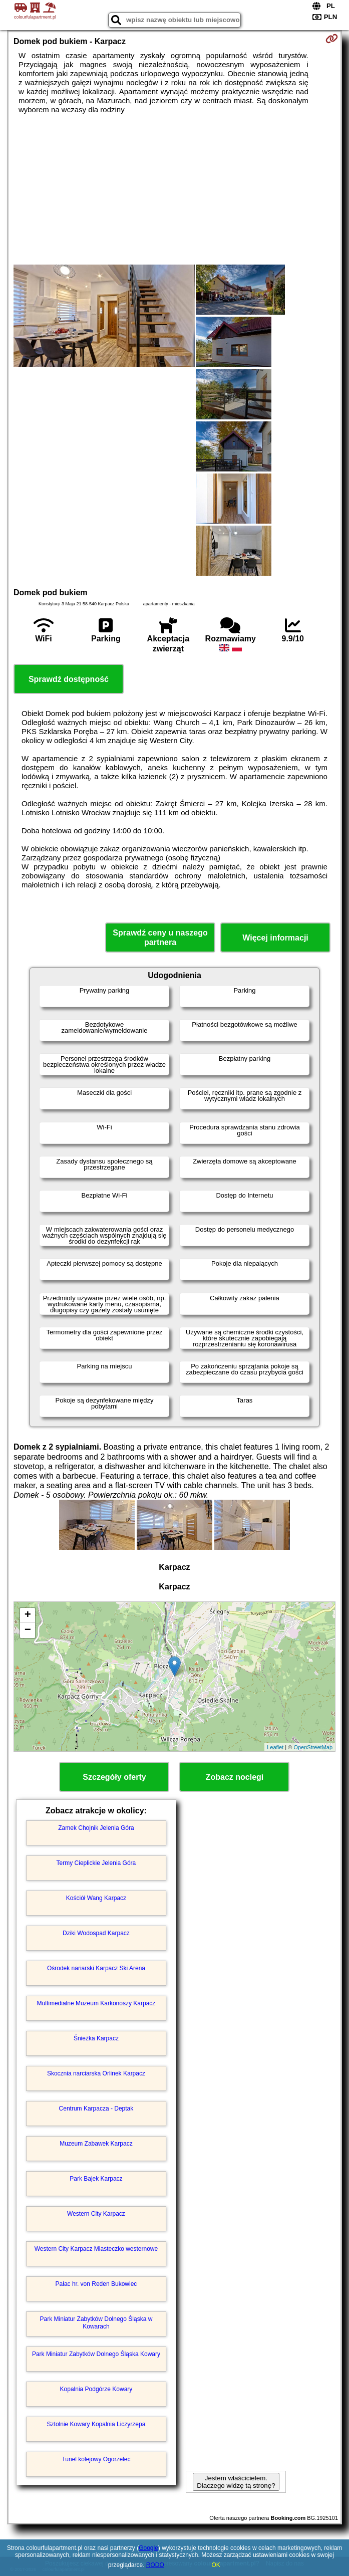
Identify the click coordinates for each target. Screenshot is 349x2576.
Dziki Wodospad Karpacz (96, 1933)
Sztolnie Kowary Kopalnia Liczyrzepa (96, 2424)
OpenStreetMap (312, 1747)
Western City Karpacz (96, 2213)
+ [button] (28, 1615)
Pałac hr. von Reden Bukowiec (96, 2283)
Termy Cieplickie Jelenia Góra (96, 1862)
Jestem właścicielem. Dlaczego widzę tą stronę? (236, 2481)
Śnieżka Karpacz (96, 2038)
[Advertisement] (174, 189)
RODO (155, 2564)
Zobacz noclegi (235, 1777)
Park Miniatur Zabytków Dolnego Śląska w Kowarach (96, 2322)
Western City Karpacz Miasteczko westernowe (96, 2248)
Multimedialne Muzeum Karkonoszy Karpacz (96, 2003)
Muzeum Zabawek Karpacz (96, 2143)
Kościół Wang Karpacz (96, 1898)
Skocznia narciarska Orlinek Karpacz (96, 2073)
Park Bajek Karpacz (96, 2178)
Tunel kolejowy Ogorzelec (96, 2459)
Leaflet (275, 1747)
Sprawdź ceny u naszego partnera (160, 937)
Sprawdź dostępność (69, 679)
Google (148, 2547)
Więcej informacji (275, 937)
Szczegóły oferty (114, 1777)
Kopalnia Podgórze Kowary (96, 2389)
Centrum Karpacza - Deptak (96, 2108)
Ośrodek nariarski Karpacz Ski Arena (96, 1968)
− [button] (28, 1630)
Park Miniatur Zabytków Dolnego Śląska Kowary (96, 2354)
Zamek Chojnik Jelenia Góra (96, 1827)
